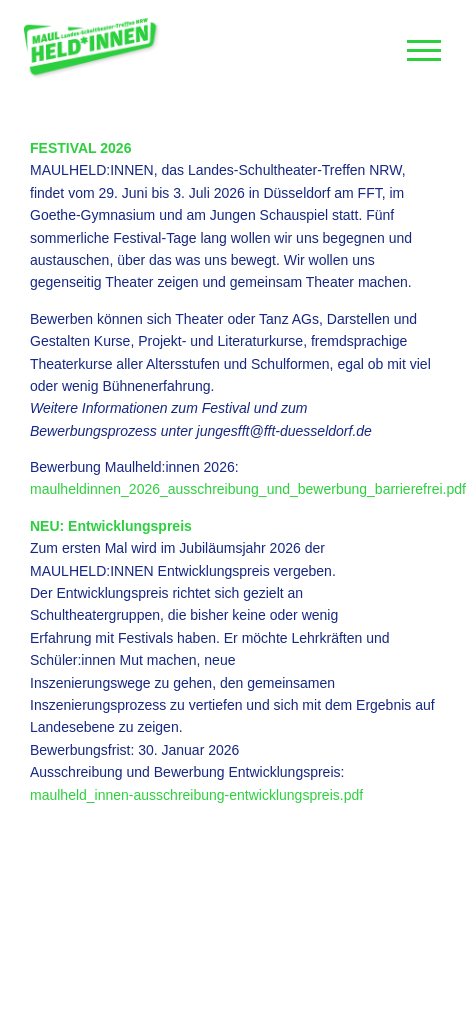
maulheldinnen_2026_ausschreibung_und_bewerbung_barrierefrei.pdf (248, 489)
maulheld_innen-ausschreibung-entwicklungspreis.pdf (196, 795)
